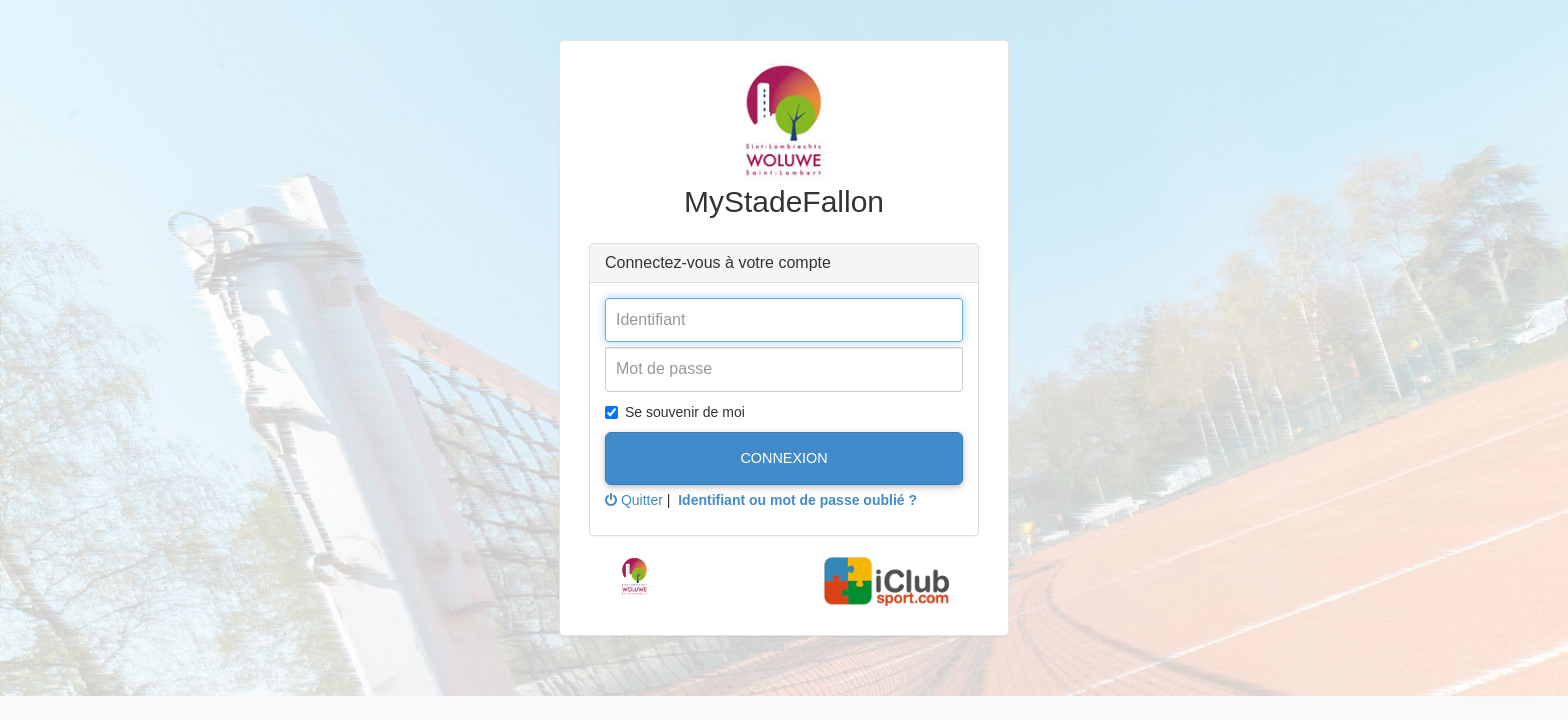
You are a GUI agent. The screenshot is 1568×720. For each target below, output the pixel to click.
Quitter (634, 500)
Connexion (783, 458)
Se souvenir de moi (675, 412)
